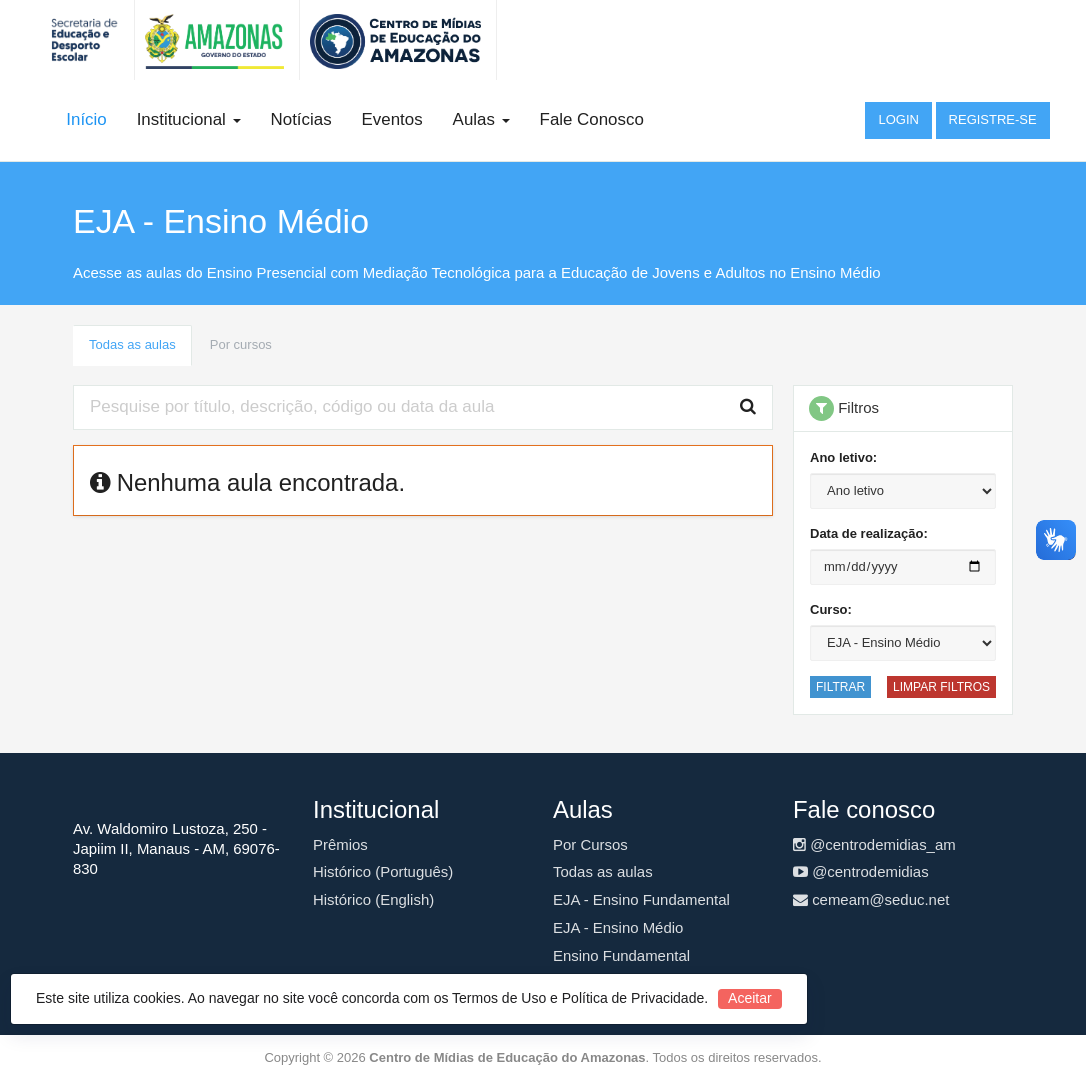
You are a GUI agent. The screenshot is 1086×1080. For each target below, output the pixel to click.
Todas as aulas (132, 344)
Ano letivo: (843, 457)
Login (898, 119)
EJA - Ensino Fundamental (641, 899)
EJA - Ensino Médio (618, 927)
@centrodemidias (861, 871)
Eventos (392, 119)
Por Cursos (590, 844)
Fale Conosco (592, 119)
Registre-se (993, 119)
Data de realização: (869, 533)
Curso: (831, 609)
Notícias (301, 119)
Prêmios (340, 844)
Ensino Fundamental (621, 955)
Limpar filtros (941, 687)
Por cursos (241, 344)
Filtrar (840, 687)
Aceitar (750, 998)
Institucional (189, 119)
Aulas (481, 119)
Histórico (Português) (383, 871)
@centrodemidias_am (874, 844)
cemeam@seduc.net (871, 899)
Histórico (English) (373, 899)
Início (86, 119)
